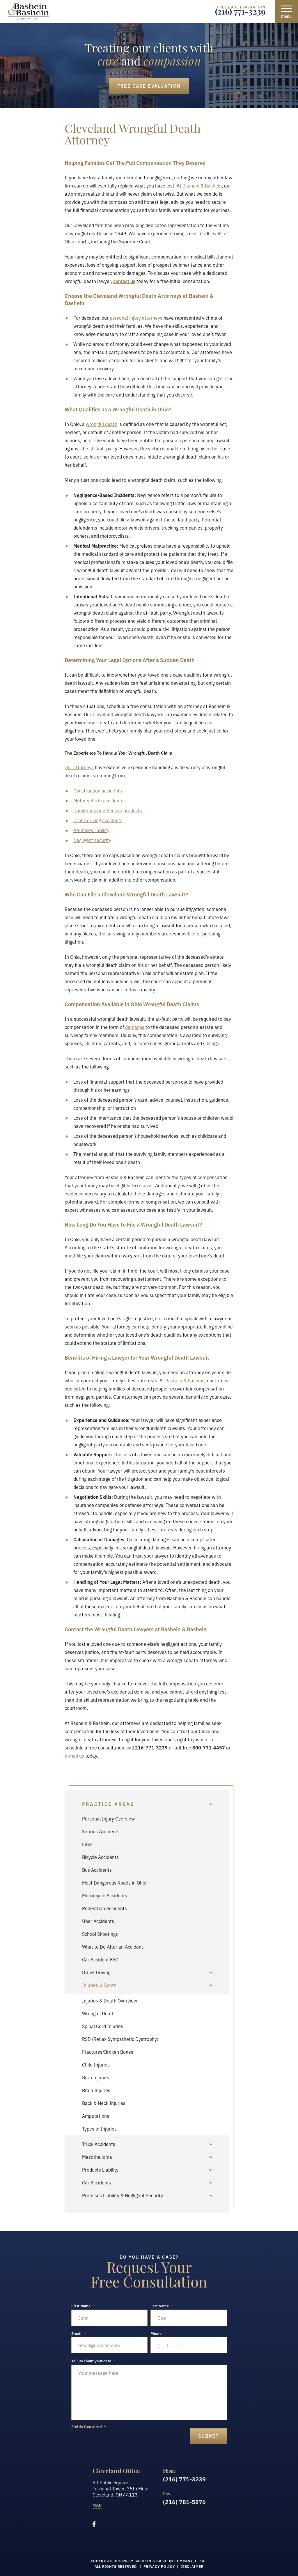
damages (134, 1027)
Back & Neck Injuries (103, 2103)
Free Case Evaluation (149, 85)
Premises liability (91, 830)
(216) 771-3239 (240, 13)
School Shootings (100, 1934)
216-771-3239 (151, 1747)
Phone (158, 2333)
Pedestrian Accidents (104, 1908)
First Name (83, 2306)
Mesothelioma (97, 2157)
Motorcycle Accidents (104, 1895)
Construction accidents (97, 790)
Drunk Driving (96, 1972)
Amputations (95, 2116)
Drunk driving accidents (98, 820)
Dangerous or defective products (107, 810)
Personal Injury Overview (108, 1818)
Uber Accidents (98, 1921)
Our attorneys (79, 767)
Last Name (162, 2306)
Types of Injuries (99, 2128)
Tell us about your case (93, 2361)
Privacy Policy (159, 2566)
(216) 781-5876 (184, 2501)
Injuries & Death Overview (109, 2000)
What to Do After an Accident (112, 1946)
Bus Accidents (97, 1869)
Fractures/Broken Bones (107, 2051)
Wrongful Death (98, 2013)
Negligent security (92, 840)
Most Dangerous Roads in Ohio (114, 1882)
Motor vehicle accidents (98, 800)
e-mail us (74, 1755)
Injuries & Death (99, 1985)
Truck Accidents (98, 2144)
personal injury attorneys (135, 317)
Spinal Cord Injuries (102, 2026)
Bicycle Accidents (100, 1857)
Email (78, 2333)
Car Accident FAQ (100, 1959)
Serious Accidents (101, 1831)
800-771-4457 (208, 1747)
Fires (87, 1844)
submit (208, 2435)
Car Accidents (96, 2182)
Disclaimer (191, 2566)
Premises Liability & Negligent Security (122, 2195)
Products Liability (100, 2169)
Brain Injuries (96, 2090)
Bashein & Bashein (202, 185)
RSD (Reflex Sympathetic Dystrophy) (120, 2039)
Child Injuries (96, 2064)
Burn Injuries (95, 2077)
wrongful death (101, 424)
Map (97, 2505)
